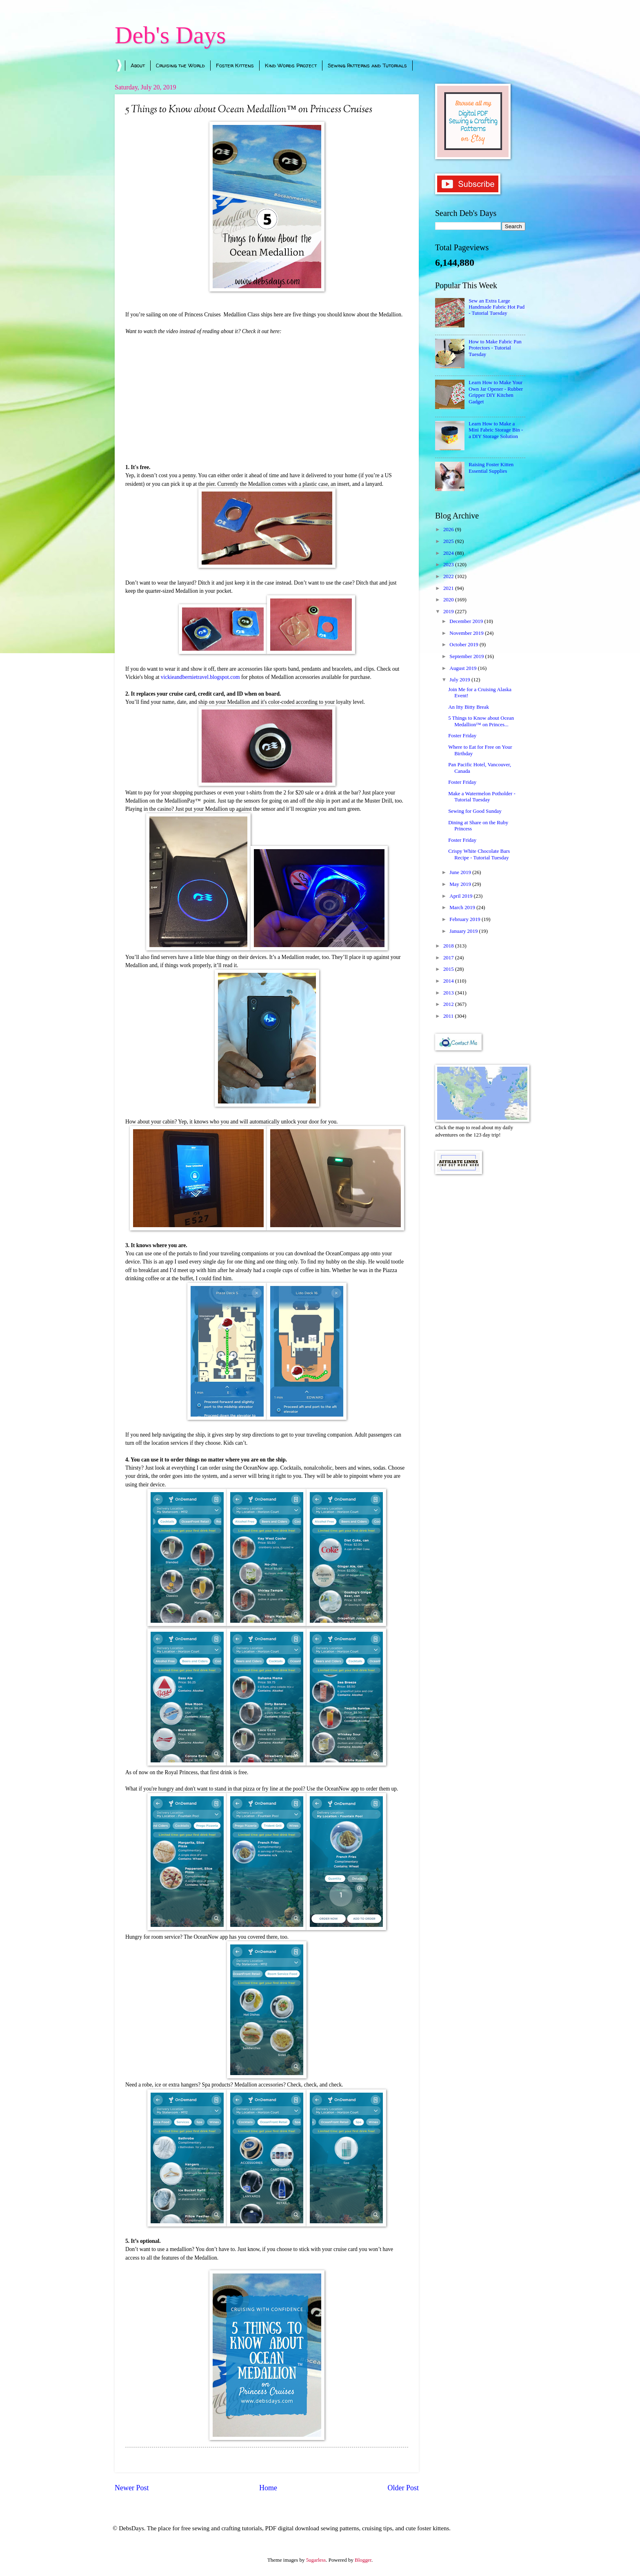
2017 (449, 958)
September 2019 (467, 656)
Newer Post (132, 2488)
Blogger (363, 2560)
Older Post (403, 2488)
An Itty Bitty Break (468, 707)
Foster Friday (462, 736)
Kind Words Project (291, 65)
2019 (449, 611)
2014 (449, 981)
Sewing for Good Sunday (475, 811)
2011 (449, 1016)
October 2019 (464, 644)
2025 (449, 541)
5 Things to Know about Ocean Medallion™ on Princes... (481, 721)
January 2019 (464, 931)
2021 (449, 588)
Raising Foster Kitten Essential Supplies (491, 468)
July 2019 (460, 680)
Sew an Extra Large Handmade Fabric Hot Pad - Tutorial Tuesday (496, 307)
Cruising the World (180, 65)
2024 (449, 553)
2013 (449, 993)
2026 (449, 529)
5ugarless (316, 2560)
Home (268, 2488)
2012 (449, 1004)
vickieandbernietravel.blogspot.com (200, 677)
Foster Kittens (235, 65)
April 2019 (461, 896)
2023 (449, 564)
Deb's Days (170, 35)
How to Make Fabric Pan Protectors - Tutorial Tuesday (495, 348)
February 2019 (465, 919)
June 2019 (460, 872)
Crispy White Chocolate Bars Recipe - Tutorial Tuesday (479, 854)
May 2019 (460, 884)
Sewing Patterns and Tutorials (367, 65)
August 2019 (463, 668)
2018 (449, 946)
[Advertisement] (480, 1310)
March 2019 (462, 907)
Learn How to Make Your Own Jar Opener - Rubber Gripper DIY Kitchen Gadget (496, 392)
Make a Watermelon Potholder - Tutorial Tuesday (482, 797)
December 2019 (466, 621)
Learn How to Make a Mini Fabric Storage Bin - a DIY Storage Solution (496, 430)
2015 (449, 969)
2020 (449, 600)
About (138, 65)
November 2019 (467, 633)
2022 (449, 576)
